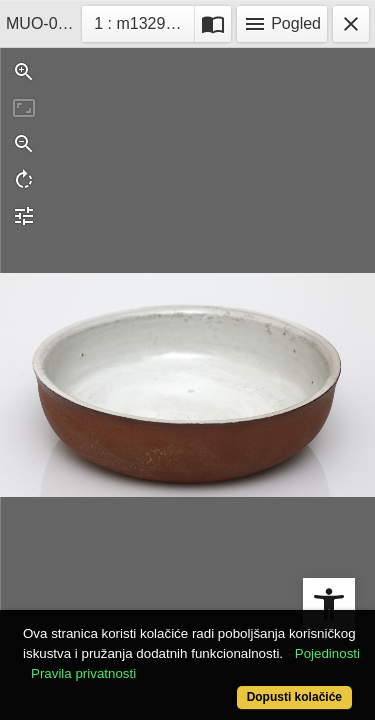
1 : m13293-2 (144, 21)
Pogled (282, 24)
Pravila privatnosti (83, 673)
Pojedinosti (327, 653)
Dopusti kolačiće (294, 697)
